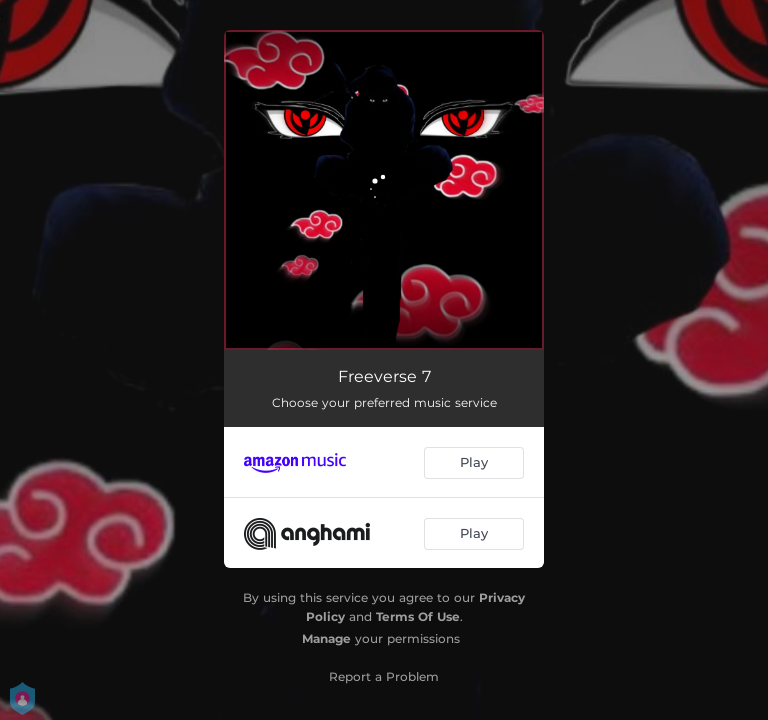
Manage (326, 638)
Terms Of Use (418, 616)
